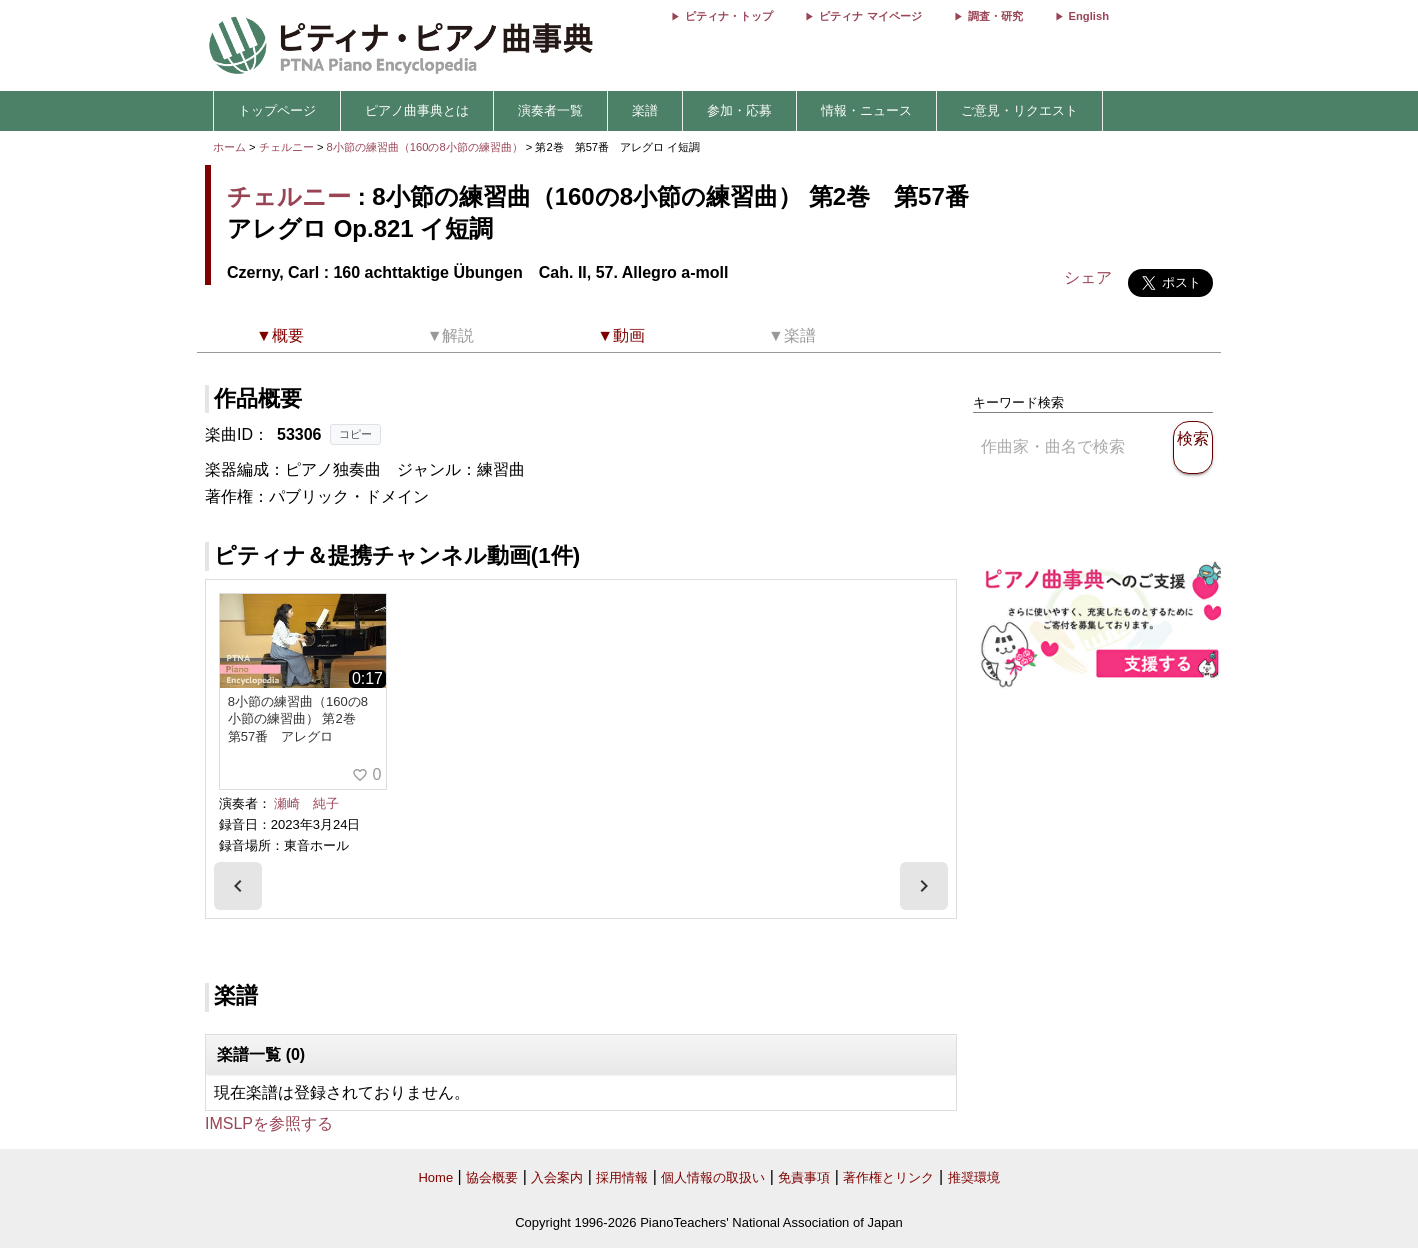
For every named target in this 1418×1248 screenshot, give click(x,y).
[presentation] (238, 886)
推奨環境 (974, 1177)
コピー (355, 434)
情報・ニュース (866, 110)
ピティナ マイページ (870, 16)
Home (435, 1177)
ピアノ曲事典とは (417, 110)
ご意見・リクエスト (1019, 110)
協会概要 (492, 1177)
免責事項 (804, 1177)
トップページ (277, 110)
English (1089, 16)
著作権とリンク (888, 1177)
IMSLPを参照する (269, 1123)
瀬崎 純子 (306, 803)
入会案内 (557, 1177)
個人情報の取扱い (713, 1177)
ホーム (229, 147)
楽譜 (645, 110)
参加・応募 (739, 110)
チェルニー (286, 147)
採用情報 (622, 1177)
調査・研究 (995, 16)
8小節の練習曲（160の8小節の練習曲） (426, 147)
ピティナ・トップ (729, 16)
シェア (1088, 277)
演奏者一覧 (550, 110)
